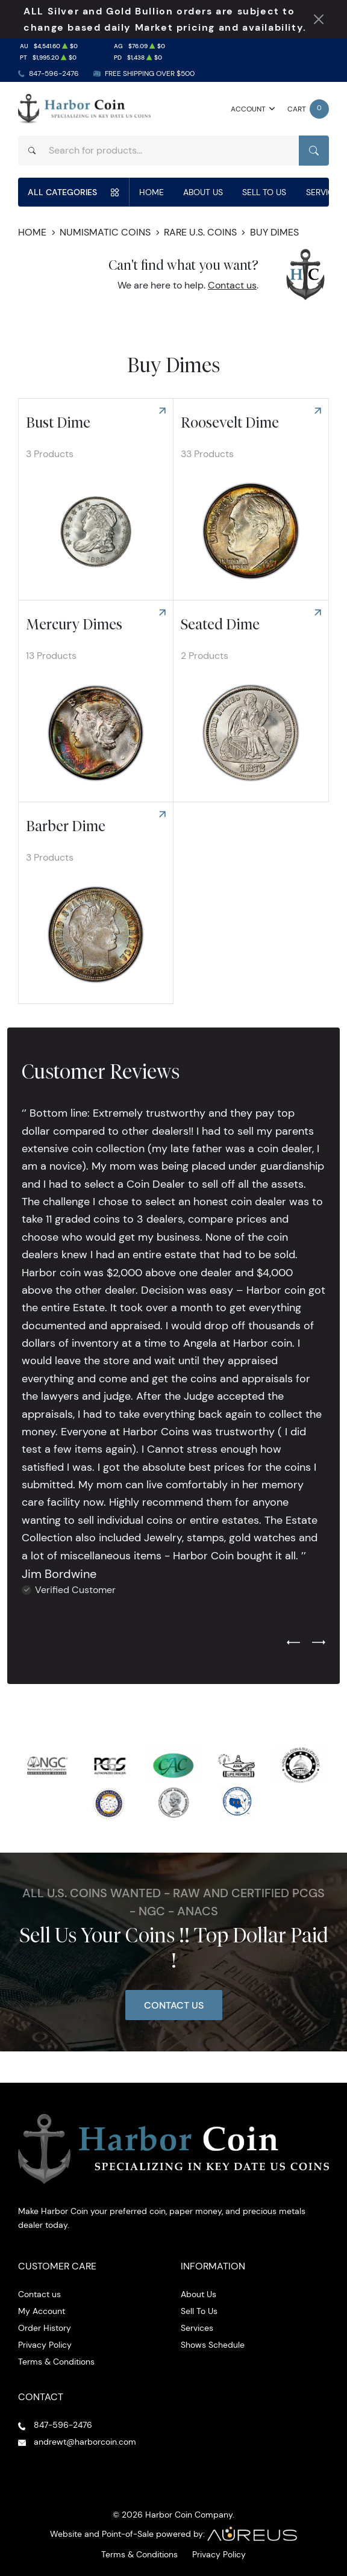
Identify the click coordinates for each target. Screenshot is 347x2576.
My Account (41, 2311)
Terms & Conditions (56, 2361)
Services (197, 2327)
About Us (203, 192)
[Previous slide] (293, 1643)
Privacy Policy (45, 2344)
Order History (44, 2327)
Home (151, 192)
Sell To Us (264, 192)
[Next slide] (318, 1643)
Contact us (232, 285)
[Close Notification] (319, 19)
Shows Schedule (213, 2344)
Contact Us (174, 2005)
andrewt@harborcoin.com (85, 2441)
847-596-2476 (54, 73)
